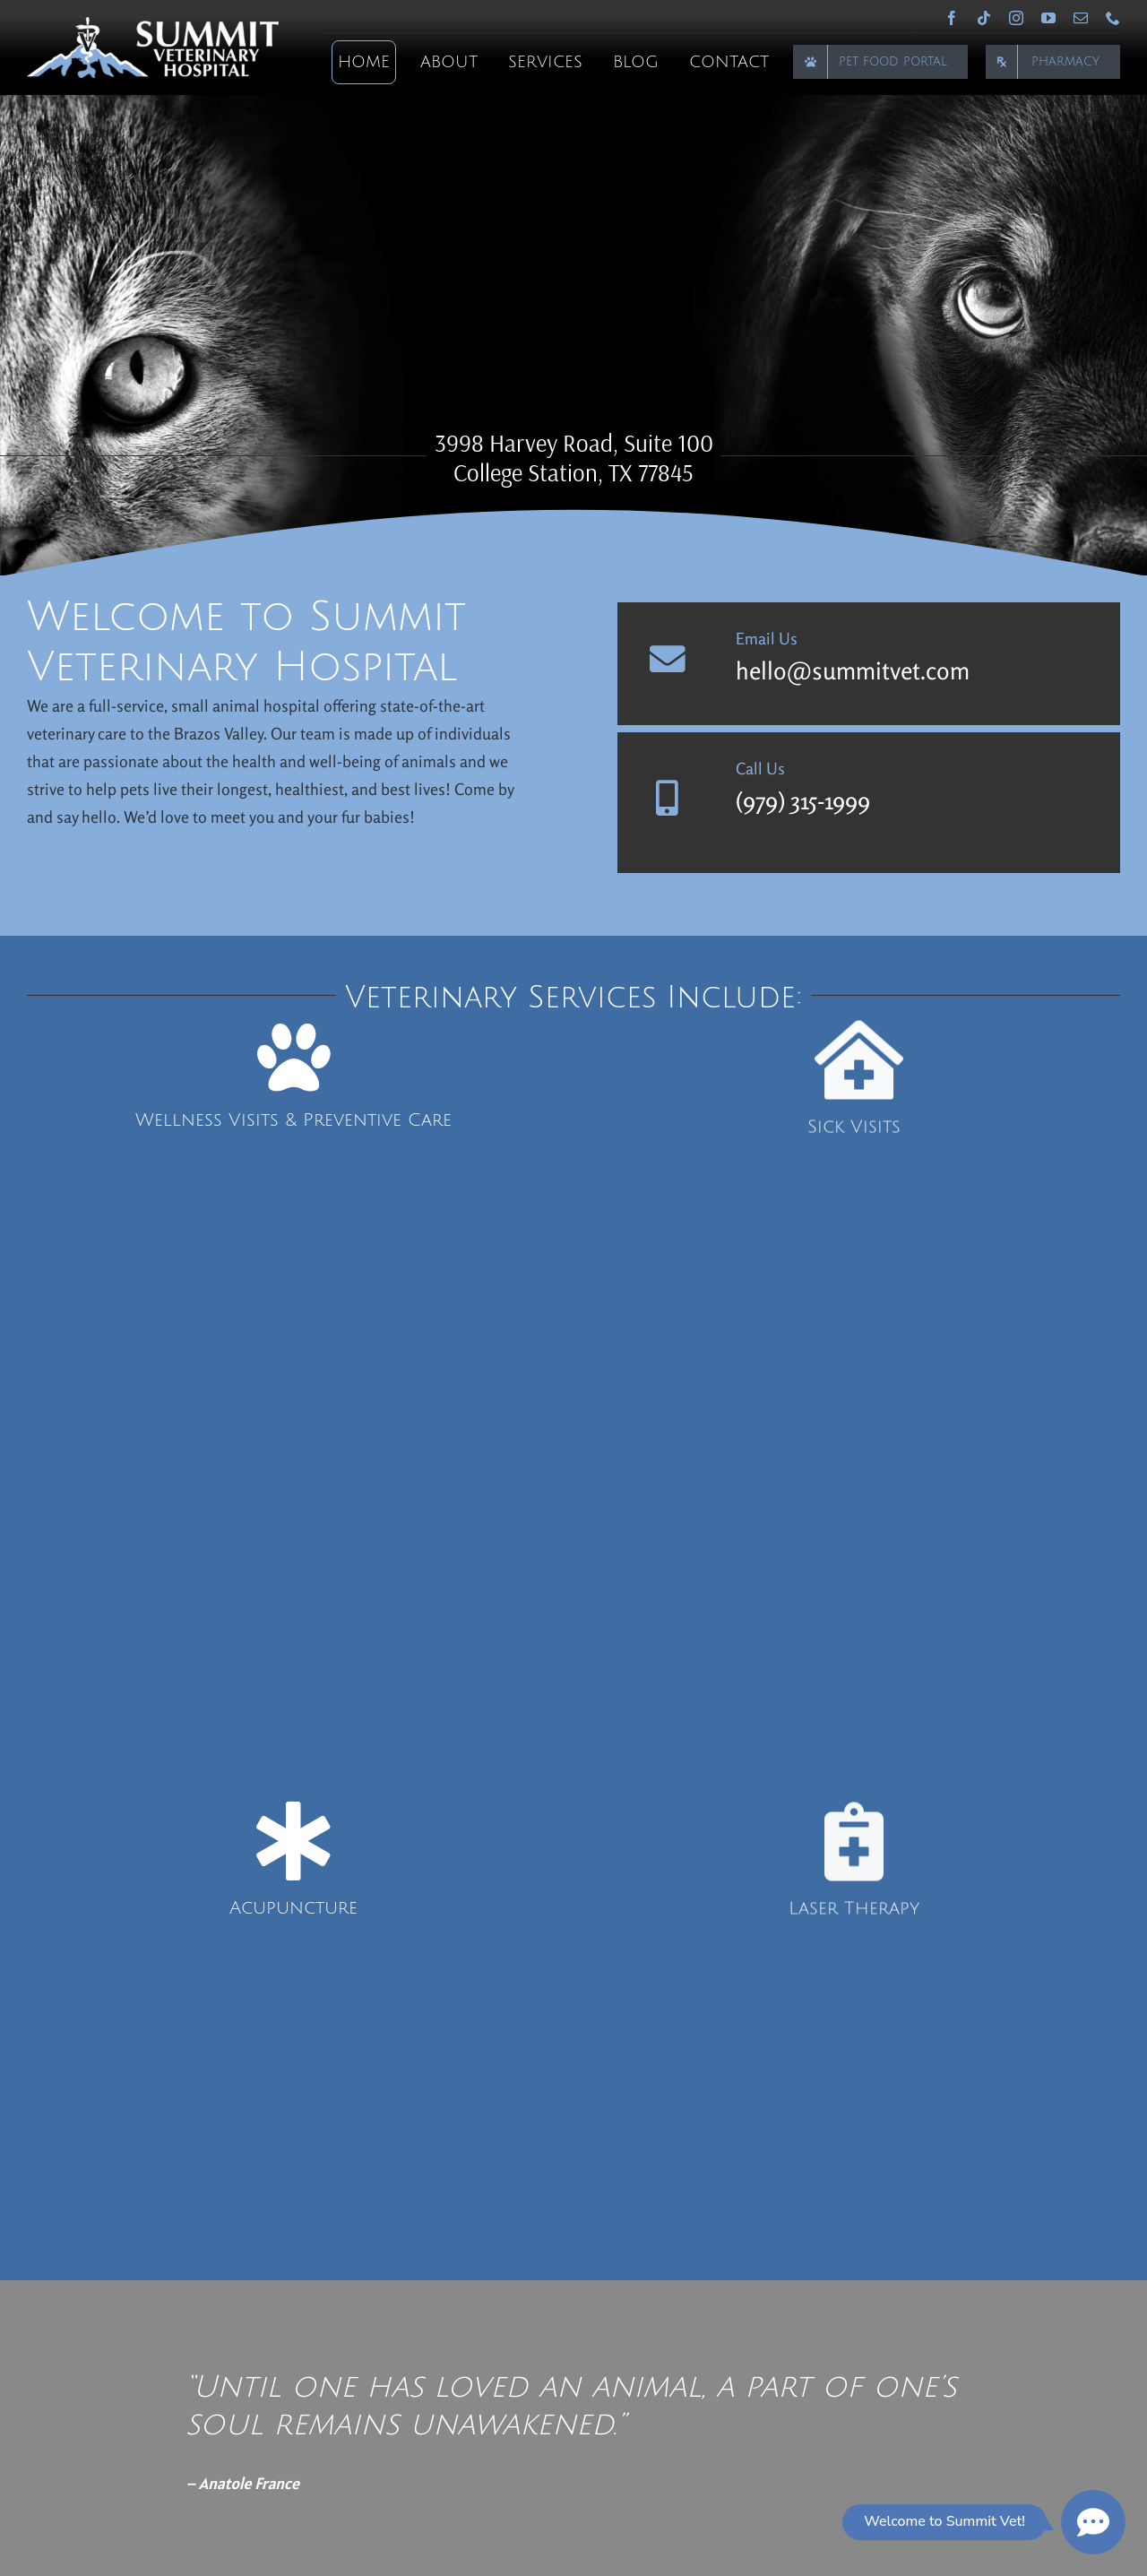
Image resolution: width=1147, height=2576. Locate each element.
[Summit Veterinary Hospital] (153, 25)
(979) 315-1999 (803, 800)
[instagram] (1016, 18)
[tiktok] (984, 18)
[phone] (1113, 18)
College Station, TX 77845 (573, 472)
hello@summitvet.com (853, 670)
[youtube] (1048, 18)
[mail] (1081, 18)
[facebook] (951, 18)
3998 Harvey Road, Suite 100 (574, 443)
